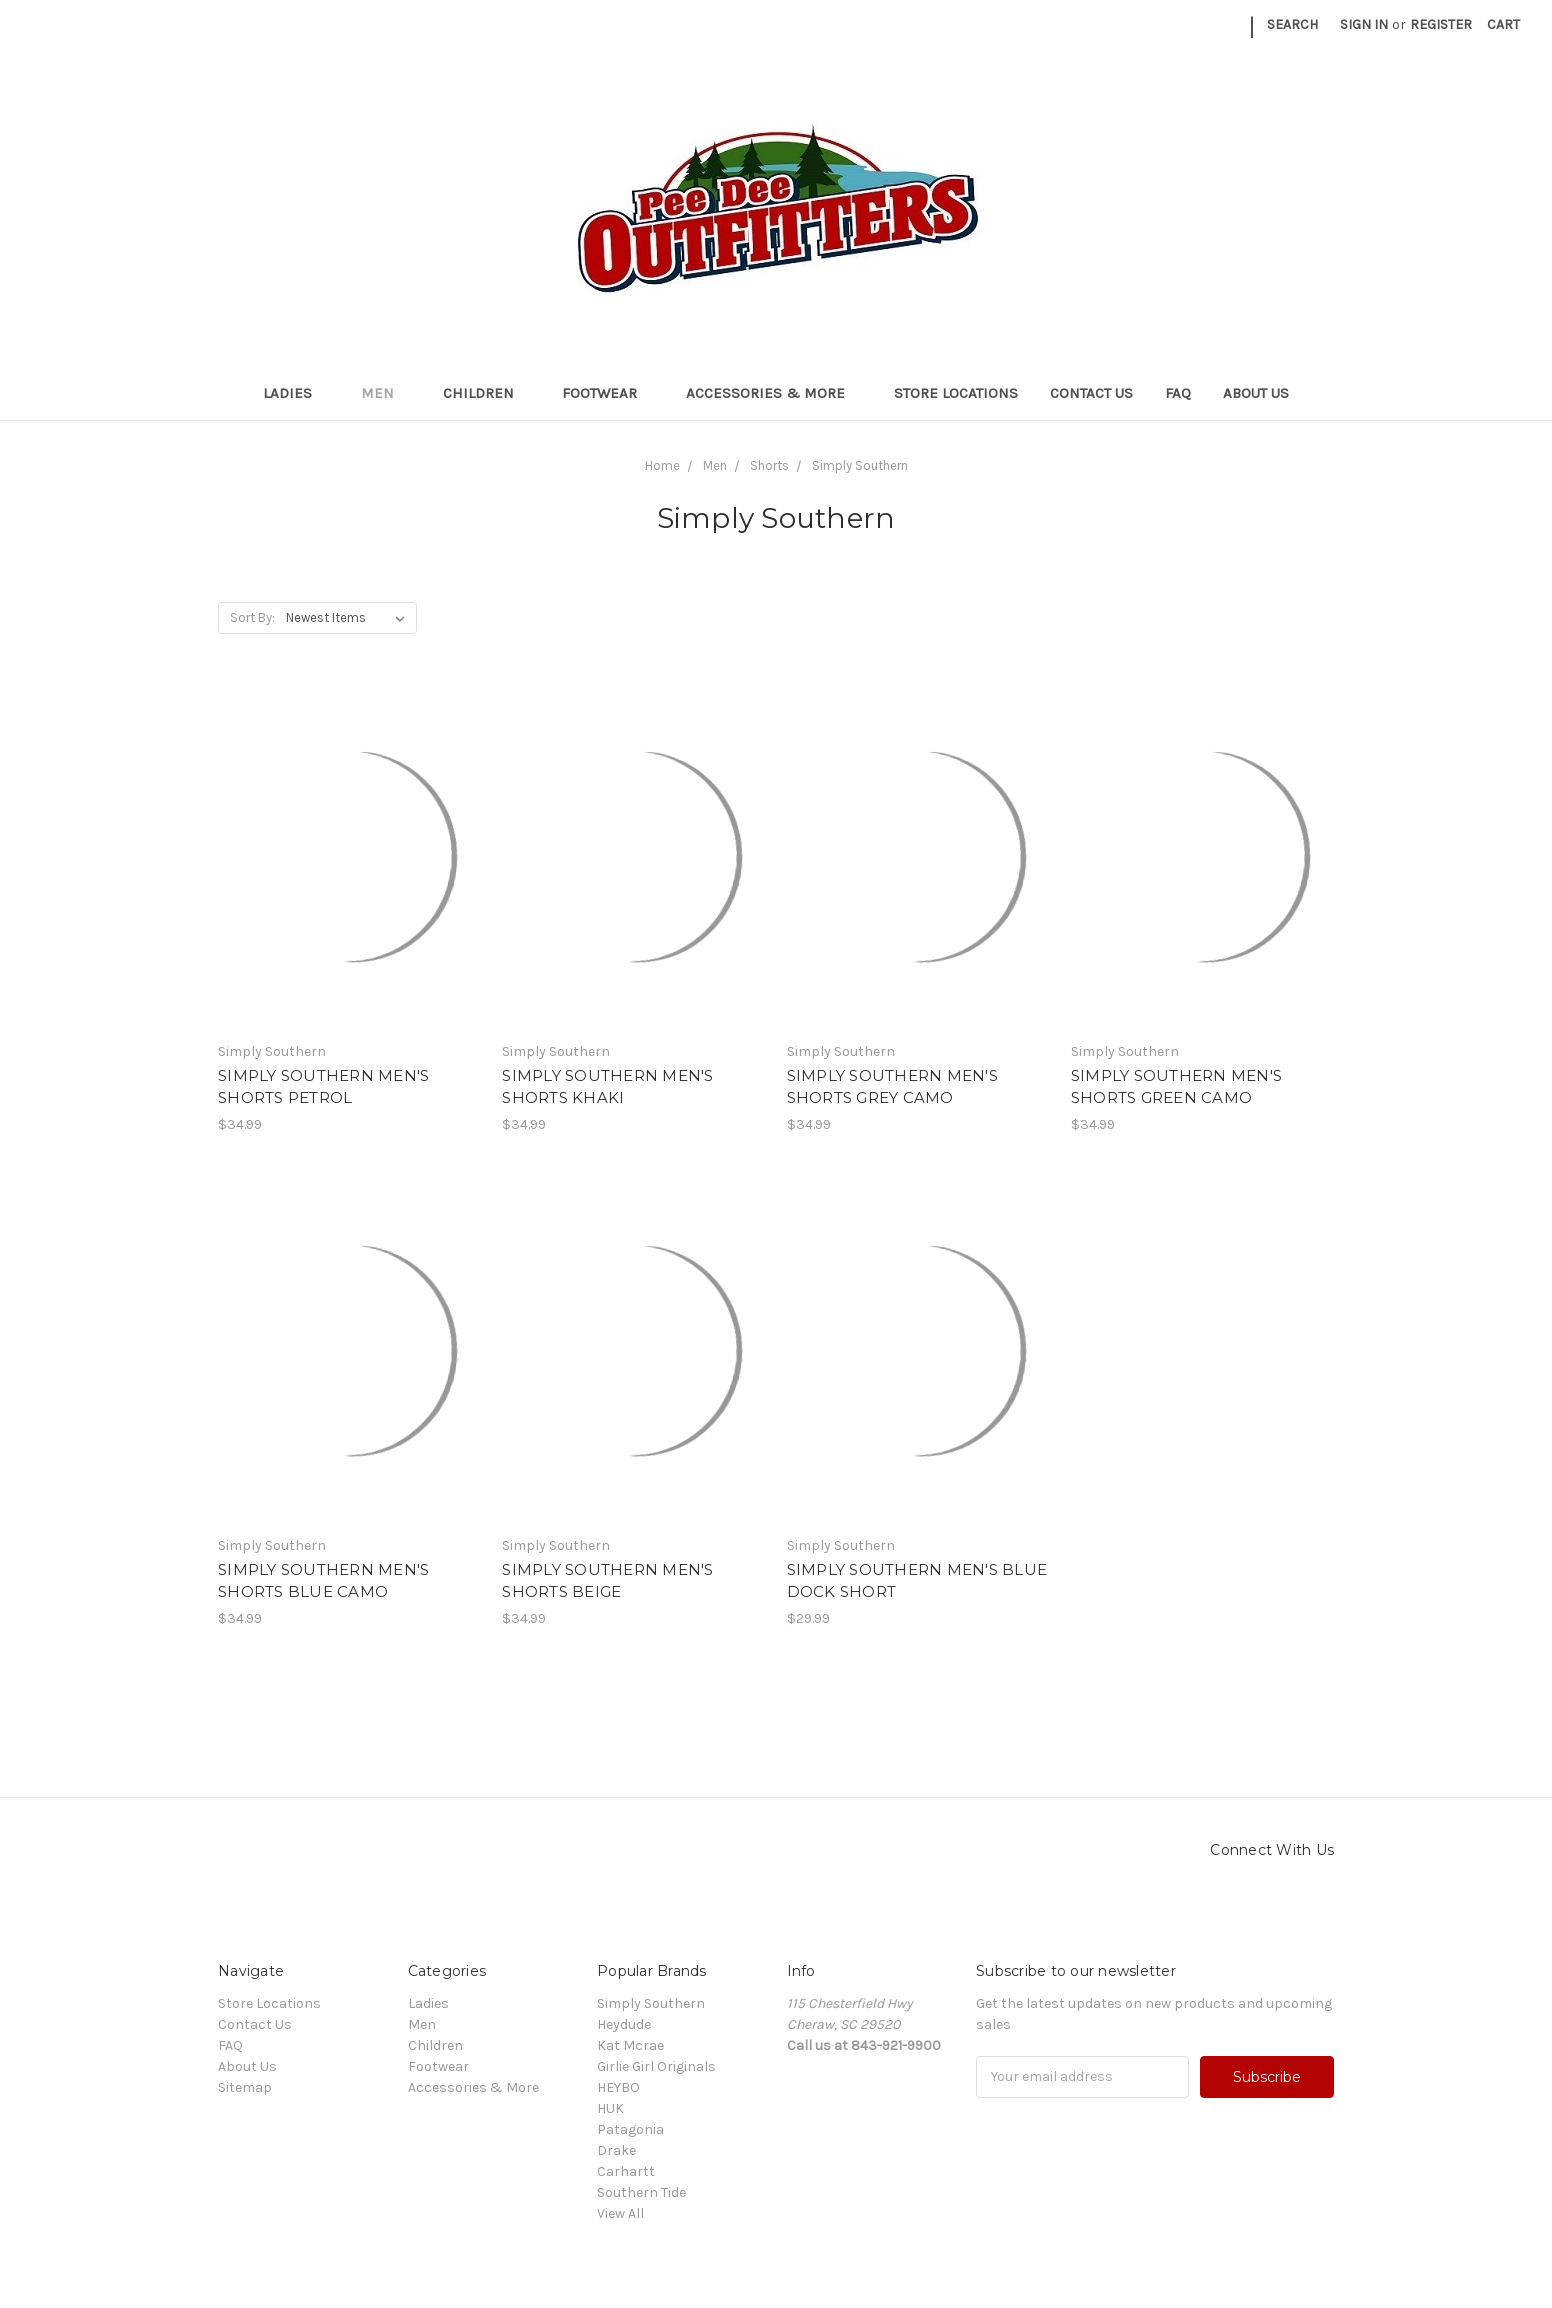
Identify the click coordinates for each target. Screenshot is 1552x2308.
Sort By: (252, 617)
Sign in (1364, 24)
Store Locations (956, 393)
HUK (610, 2108)
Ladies (296, 393)
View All (620, 2213)
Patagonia (630, 2129)
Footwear (608, 393)
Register (1441, 24)
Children (487, 393)
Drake (616, 2150)
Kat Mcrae (630, 2045)
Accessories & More (774, 393)
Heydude (624, 2024)
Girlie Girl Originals (656, 2066)
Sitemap (245, 2087)
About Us (1256, 393)
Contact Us (1091, 393)
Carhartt (626, 2171)
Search (1292, 24)
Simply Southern (651, 2003)
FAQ (1178, 393)
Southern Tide (641, 2192)
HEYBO (618, 2087)
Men (386, 393)
